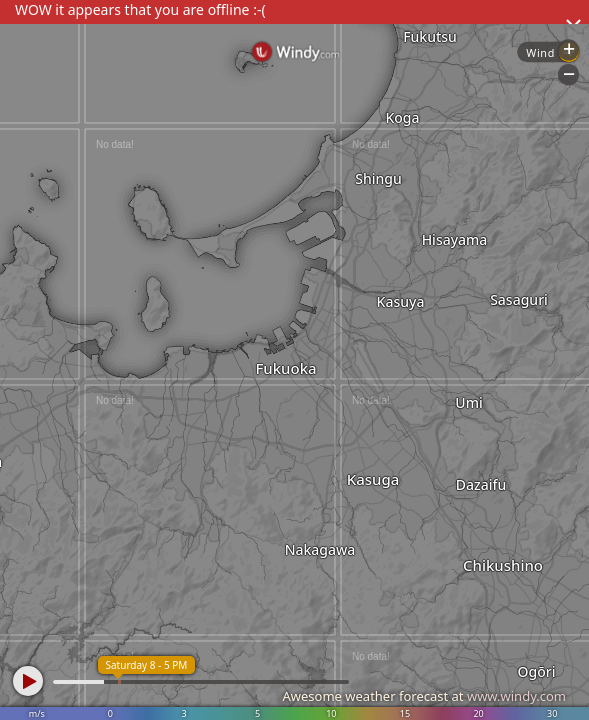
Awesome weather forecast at (424, 696)
